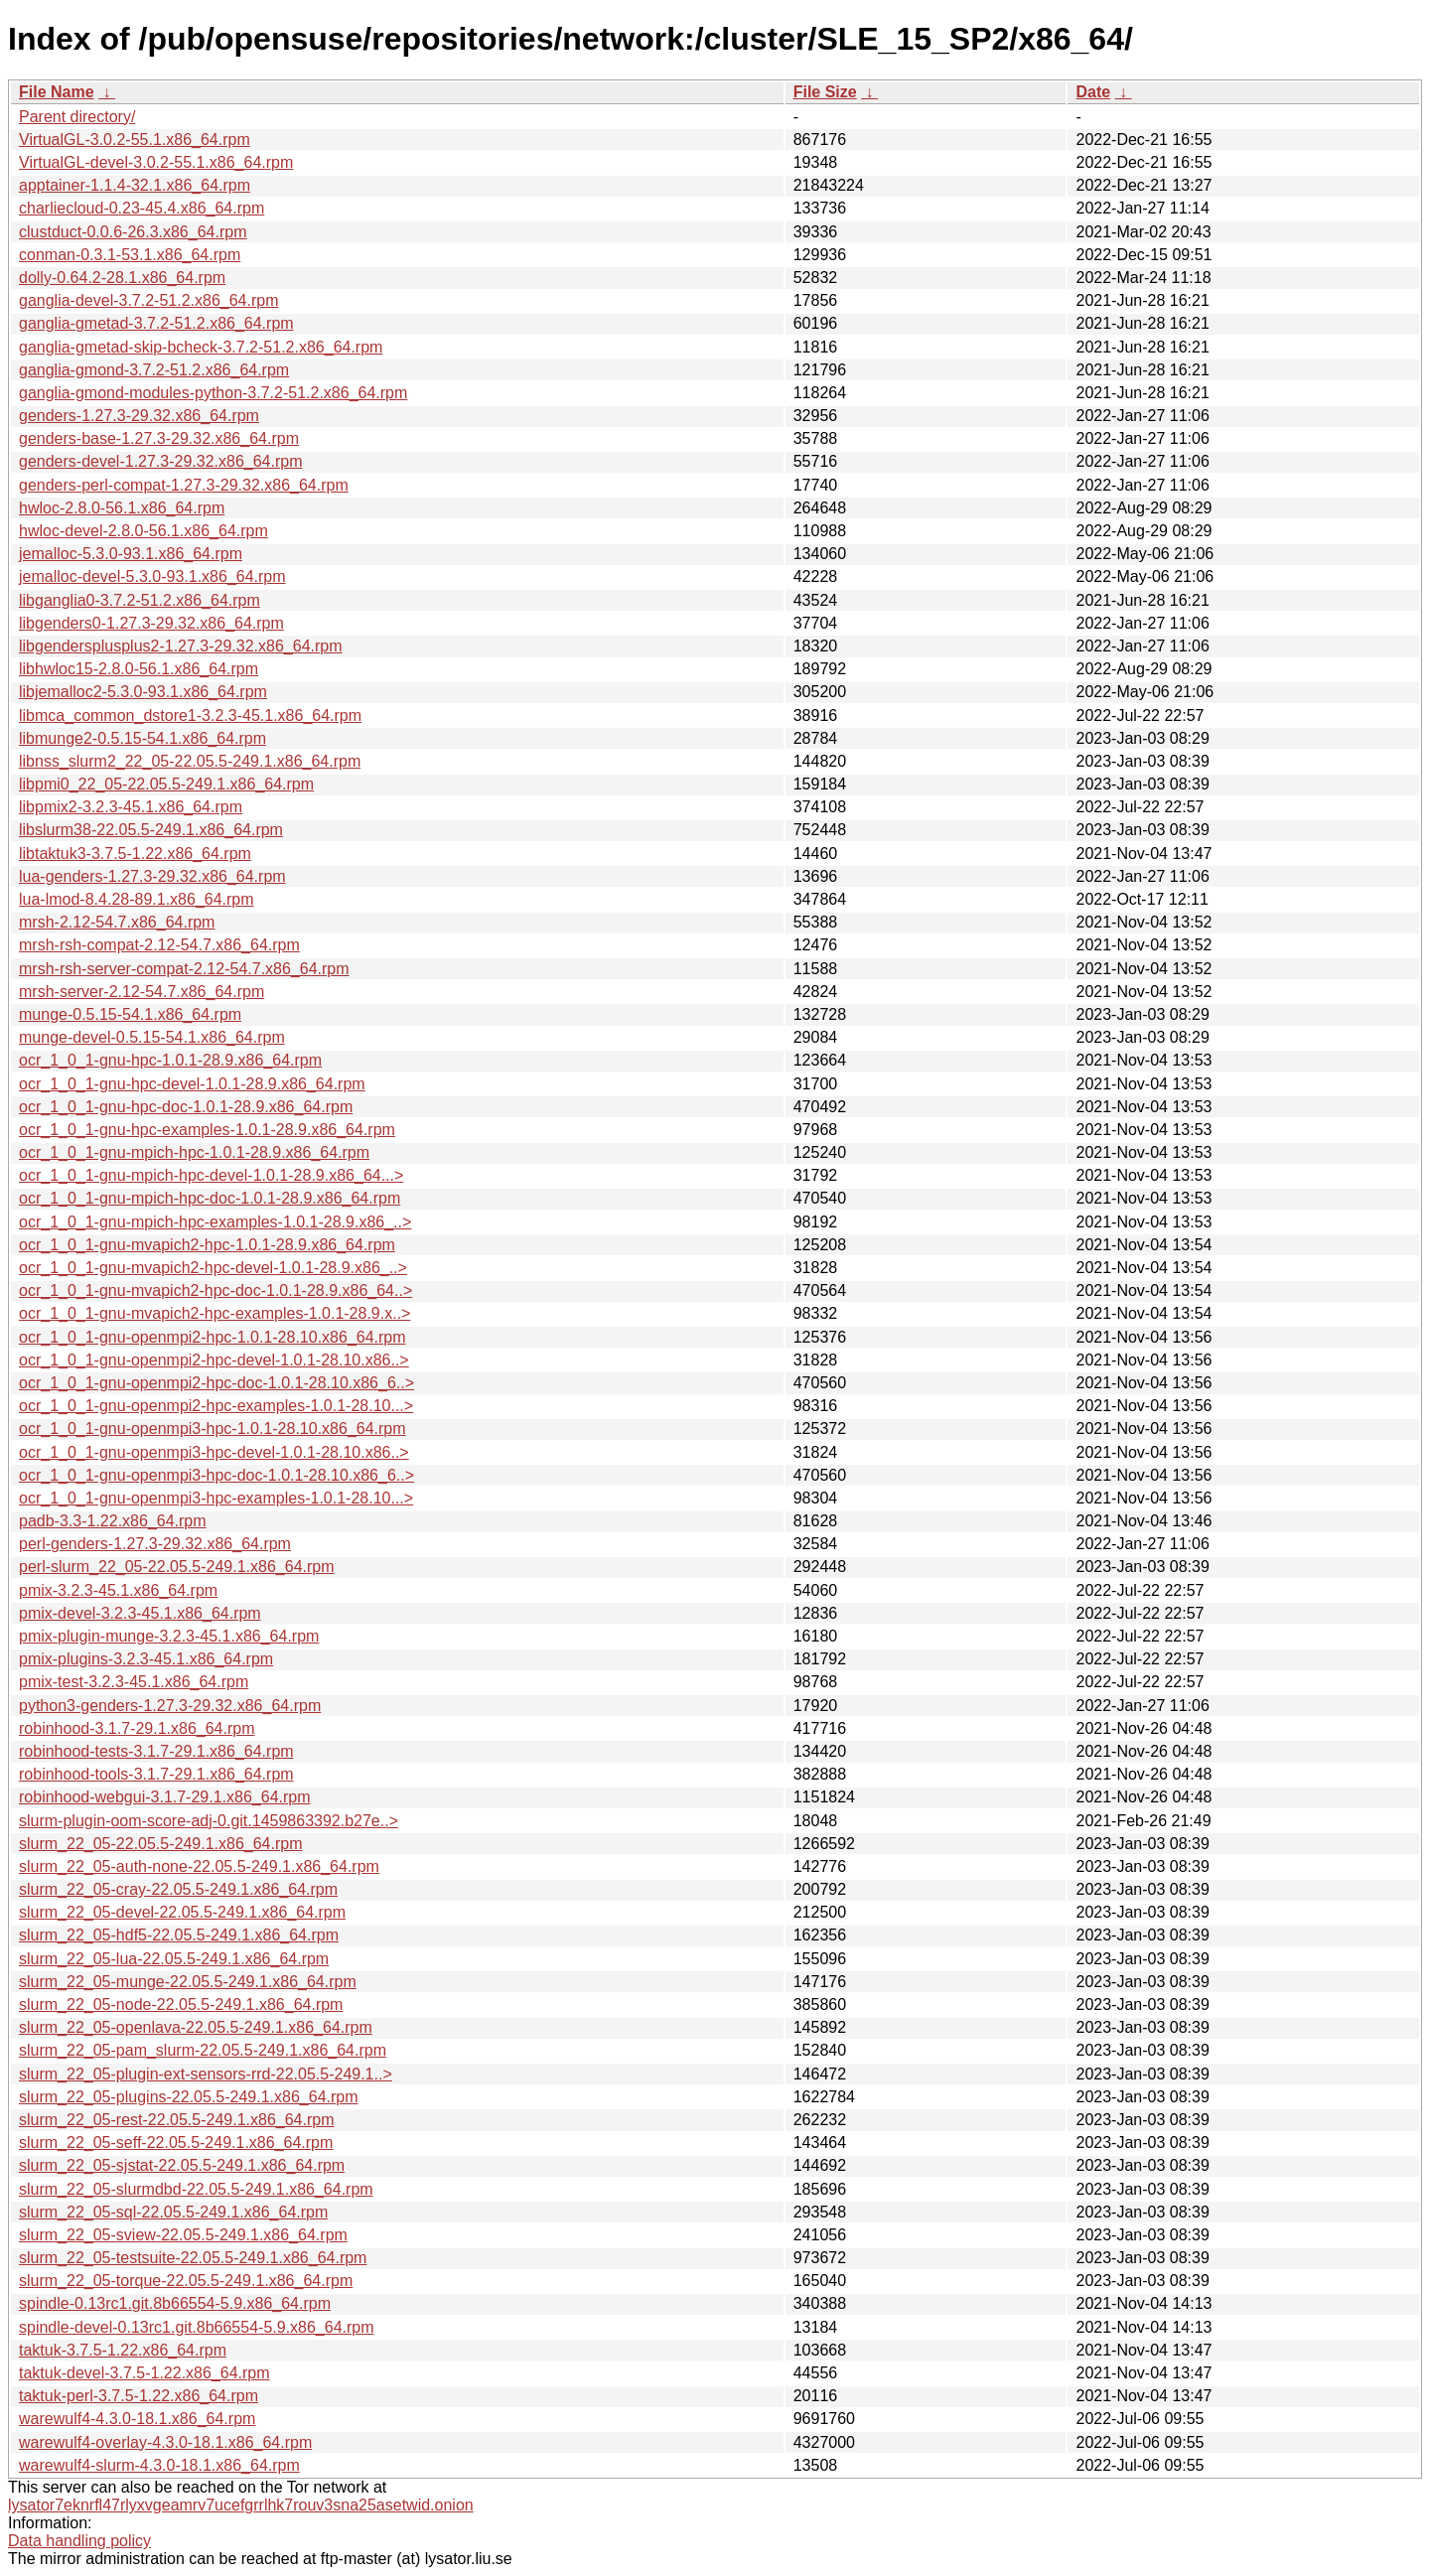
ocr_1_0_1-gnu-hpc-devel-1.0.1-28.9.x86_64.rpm (192, 1083)
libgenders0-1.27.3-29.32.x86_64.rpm (151, 623)
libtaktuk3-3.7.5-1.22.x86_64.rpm (135, 853)
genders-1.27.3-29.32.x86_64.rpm (139, 415)
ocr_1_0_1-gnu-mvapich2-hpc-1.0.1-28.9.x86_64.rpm (207, 1244)
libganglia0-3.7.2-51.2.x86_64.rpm (139, 600)
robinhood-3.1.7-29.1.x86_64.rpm (137, 1728)
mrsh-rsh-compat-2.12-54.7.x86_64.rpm (159, 944)
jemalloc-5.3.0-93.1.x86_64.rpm (130, 553)
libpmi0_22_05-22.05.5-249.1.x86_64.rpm (166, 784)
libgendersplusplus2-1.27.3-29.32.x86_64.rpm (181, 646)
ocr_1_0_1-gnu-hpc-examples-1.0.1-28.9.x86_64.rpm (207, 1129)
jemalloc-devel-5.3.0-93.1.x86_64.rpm (152, 576)
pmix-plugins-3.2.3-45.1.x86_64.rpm (146, 1658)
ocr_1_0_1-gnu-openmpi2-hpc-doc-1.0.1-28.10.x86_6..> (216, 1382)
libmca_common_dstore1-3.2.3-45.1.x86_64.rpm (190, 715)
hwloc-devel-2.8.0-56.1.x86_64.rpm (143, 530)
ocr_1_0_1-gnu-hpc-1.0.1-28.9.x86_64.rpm (170, 1060)
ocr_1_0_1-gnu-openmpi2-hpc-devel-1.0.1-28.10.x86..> (214, 1360)
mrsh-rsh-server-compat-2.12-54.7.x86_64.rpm (184, 968)
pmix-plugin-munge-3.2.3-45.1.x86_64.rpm (169, 1636)
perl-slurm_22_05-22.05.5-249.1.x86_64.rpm (177, 1566)
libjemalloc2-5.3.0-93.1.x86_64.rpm (143, 691)
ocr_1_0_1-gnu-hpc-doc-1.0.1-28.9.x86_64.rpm (186, 1106)
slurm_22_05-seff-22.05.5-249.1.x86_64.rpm (176, 2142)
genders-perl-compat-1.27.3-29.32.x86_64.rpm (184, 485)
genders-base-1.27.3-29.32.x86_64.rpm (159, 438)
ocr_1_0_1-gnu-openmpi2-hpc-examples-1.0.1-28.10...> (216, 1405)
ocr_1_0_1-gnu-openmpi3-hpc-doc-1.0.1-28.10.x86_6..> (216, 1475)
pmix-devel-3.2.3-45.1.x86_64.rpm (140, 1613)
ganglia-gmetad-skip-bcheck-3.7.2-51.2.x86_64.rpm (200, 347)
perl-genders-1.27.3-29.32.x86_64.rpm (155, 1543)
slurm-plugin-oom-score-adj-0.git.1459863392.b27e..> (208, 1820)
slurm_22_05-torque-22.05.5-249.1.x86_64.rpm (186, 2280)
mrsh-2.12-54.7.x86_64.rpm (116, 922)
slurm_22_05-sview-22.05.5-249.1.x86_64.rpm (183, 2234)
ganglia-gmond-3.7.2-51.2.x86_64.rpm (154, 369)
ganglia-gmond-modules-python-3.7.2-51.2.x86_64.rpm (213, 392)
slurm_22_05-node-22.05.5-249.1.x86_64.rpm (181, 2004)
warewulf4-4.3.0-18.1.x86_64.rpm (137, 2418)
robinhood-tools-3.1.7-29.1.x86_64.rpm (156, 1774)
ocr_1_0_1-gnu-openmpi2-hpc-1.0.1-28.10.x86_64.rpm (212, 1337)
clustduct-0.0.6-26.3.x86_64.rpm (132, 231)
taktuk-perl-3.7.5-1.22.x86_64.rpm (138, 2395)
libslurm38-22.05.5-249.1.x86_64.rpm (151, 829)
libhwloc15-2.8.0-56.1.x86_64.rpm (138, 668)
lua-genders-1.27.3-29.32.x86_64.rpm (152, 876)
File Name (56, 91)
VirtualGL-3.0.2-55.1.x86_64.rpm (134, 139)
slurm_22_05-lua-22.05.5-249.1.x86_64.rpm (174, 1958)
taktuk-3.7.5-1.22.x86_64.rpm (122, 2350)
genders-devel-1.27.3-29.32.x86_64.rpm (161, 461)
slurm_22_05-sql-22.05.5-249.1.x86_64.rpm (173, 2212)
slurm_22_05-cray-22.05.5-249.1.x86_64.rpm (178, 1889)
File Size (825, 91)
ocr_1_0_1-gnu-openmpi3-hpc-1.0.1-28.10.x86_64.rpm (212, 1428)
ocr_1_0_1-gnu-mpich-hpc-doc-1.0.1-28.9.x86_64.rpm (209, 1198)
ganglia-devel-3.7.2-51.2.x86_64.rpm (149, 300)
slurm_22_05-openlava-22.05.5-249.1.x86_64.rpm (195, 2027)
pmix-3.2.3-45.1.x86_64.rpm (118, 1590)
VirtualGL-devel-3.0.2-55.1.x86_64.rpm (156, 162)
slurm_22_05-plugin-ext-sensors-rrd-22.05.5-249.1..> (205, 2074)
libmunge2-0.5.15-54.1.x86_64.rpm (142, 738)
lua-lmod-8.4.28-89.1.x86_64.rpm (136, 899)
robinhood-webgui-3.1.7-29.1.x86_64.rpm (165, 1797)
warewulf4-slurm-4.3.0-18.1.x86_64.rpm (159, 2465)
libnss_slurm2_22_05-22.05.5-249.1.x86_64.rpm (189, 761)
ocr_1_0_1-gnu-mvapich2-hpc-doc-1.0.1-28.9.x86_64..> (215, 1290)
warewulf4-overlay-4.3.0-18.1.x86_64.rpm (165, 2442)
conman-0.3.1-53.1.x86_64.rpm (129, 254)
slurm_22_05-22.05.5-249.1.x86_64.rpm (161, 1843)
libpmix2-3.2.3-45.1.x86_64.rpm (130, 806)
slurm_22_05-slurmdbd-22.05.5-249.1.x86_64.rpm (196, 2189)
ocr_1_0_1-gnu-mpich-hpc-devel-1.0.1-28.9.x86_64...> (211, 1175)
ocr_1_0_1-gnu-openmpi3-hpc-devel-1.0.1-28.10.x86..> (214, 1452)
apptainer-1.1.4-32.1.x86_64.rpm (134, 185)
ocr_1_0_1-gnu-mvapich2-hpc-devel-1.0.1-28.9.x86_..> (213, 1267)
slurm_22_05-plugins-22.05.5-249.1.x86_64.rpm (188, 2096)
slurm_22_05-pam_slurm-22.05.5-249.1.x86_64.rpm (202, 2050)
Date (1092, 91)
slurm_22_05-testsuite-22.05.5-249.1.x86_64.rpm (192, 2257)
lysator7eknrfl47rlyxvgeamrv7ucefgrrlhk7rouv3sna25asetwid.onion (241, 2505)
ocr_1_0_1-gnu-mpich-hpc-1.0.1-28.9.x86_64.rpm (194, 1152)
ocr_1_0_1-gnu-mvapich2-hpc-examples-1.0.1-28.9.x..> (214, 1313)
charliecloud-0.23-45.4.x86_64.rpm (141, 208)
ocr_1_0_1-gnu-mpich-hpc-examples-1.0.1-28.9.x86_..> (215, 1222)
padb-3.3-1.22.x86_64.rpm (113, 1520)
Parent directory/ (77, 116)
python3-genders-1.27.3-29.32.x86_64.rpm (170, 1705)
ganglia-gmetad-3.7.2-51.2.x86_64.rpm (156, 323)
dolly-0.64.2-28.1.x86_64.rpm (122, 277)
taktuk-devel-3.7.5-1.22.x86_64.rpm (144, 2372)
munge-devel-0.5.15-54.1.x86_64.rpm (152, 1037)
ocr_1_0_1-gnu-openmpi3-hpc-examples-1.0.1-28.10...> (216, 1498)
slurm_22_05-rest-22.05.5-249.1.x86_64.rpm (177, 2119)
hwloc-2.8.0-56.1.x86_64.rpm (121, 508)
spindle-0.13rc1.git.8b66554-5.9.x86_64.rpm (175, 2303)
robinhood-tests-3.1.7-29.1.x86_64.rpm (156, 1751)
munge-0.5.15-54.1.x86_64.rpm (130, 1014)
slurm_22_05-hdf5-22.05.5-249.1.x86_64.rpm (179, 1935)
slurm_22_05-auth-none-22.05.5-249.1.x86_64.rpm (199, 1866)
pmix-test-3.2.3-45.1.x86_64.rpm (133, 1681)
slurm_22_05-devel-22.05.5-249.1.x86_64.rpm (182, 1912)
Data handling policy (79, 2540)
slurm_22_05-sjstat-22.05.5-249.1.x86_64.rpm (182, 2165)
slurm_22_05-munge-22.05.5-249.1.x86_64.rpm (188, 1981)
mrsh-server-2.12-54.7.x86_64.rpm (141, 991)
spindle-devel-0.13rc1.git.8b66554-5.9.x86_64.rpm (196, 2327)
